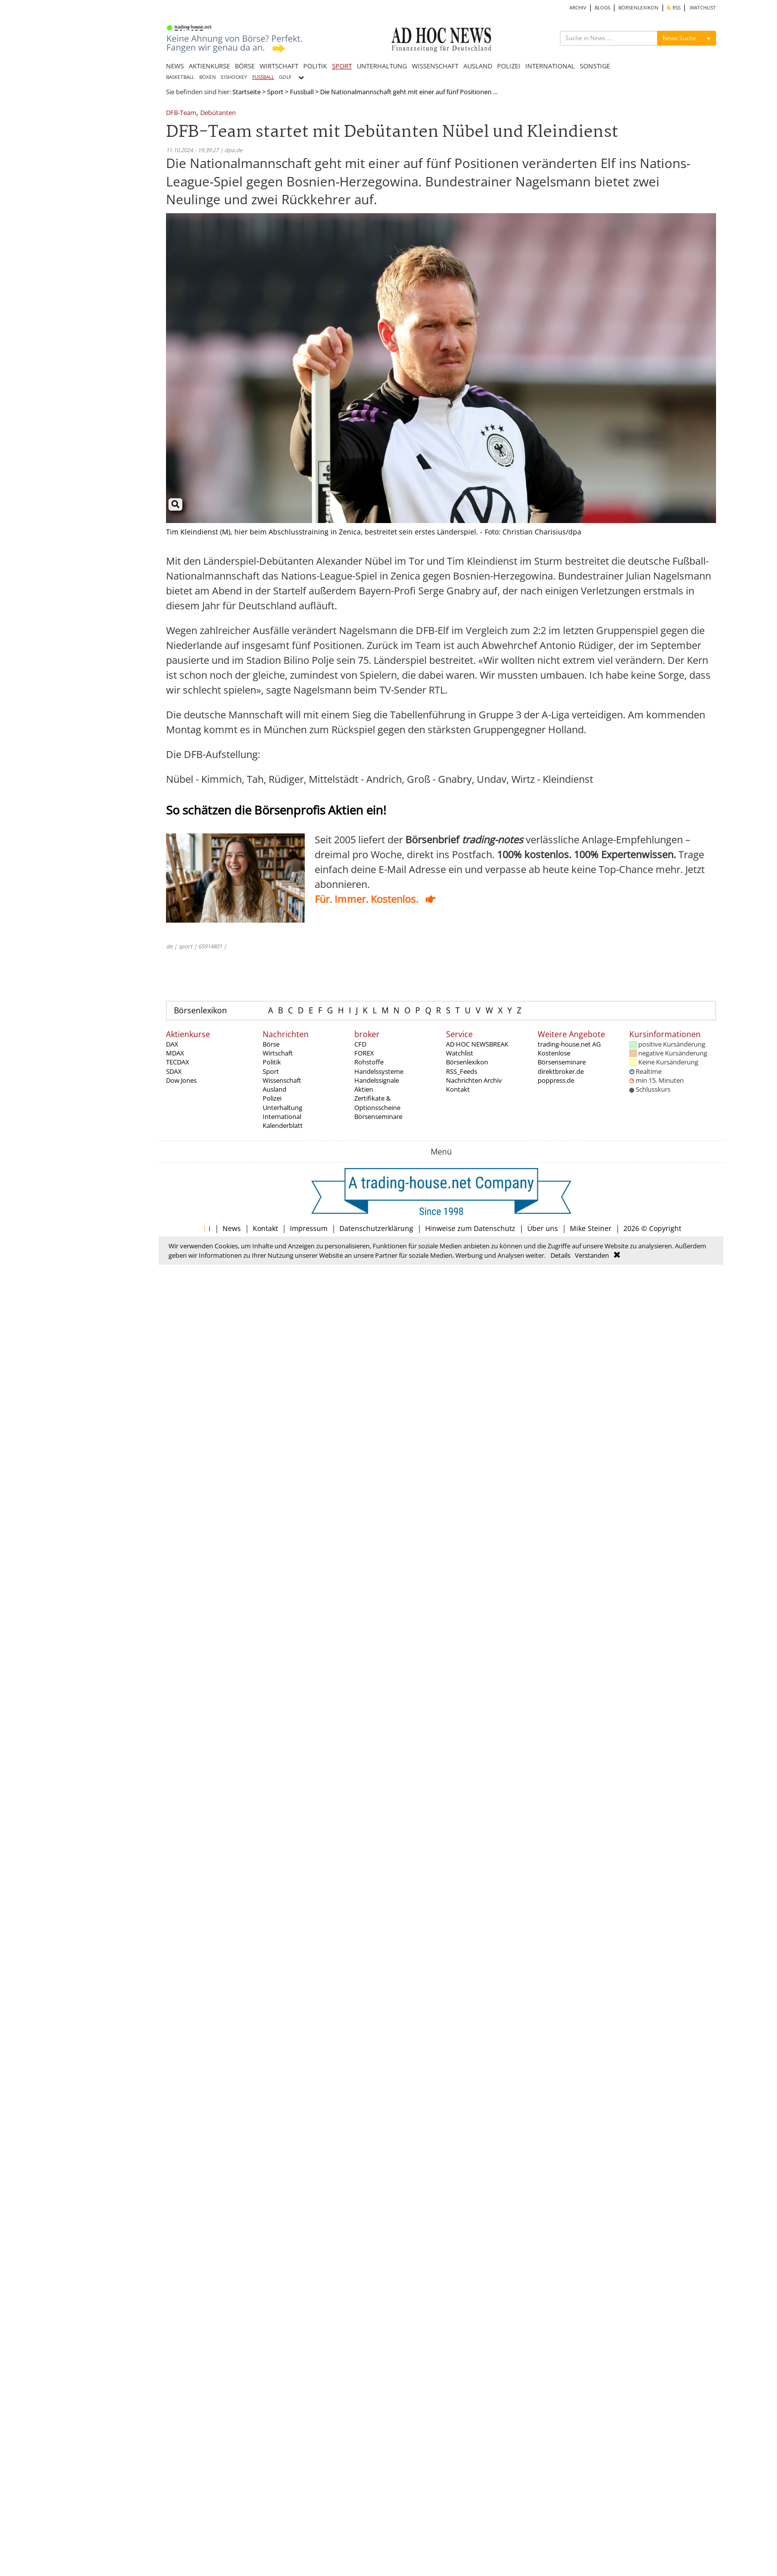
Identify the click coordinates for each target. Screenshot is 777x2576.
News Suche (679, 38)
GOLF (285, 77)
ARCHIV (577, 7)
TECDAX (177, 1061)
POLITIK (315, 65)
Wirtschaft (278, 1053)
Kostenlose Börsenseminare (562, 1057)
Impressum (309, 1228)
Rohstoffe (369, 1061)
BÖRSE (245, 65)
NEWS (175, 65)
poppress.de (556, 1080)
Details (560, 1255)
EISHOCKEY (234, 77)
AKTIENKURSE (209, 65)
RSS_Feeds (461, 1071)
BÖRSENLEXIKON (638, 7)
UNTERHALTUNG (382, 65)
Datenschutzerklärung (376, 1228)
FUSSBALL (263, 77)
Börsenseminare (378, 1116)
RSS (673, 7)
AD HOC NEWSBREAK (477, 1044)
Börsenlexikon (200, 1010)
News (231, 1228)
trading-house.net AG (569, 1044)
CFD (360, 1044)
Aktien (363, 1089)
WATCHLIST (703, 7)
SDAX (174, 1071)
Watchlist (459, 1053)
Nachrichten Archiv (474, 1080)
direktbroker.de (561, 1071)
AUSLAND (477, 65)
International (282, 1116)
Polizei (272, 1098)
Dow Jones (181, 1080)
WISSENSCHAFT (435, 65)
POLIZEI (508, 65)
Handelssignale (376, 1080)
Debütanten (218, 113)
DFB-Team (181, 113)
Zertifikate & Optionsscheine (377, 1103)
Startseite (246, 91)
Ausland (274, 1089)
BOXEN (207, 77)
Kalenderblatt (283, 1125)
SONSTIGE (595, 65)
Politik (272, 1061)
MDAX (175, 1053)
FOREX (364, 1053)
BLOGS (602, 7)
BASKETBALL (180, 77)
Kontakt (458, 1089)
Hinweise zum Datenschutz (470, 1228)
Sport (275, 91)
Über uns (542, 1228)
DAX (172, 1044)
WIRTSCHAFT (279, 65)
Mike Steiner (590, 1228)
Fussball (302, 91)
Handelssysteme (378, 1071)
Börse (271, 1044)
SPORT (342, 65)
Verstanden (592, 1255)
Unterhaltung (282, 1107)
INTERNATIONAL (550, 65)
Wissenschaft (282, 1080)
